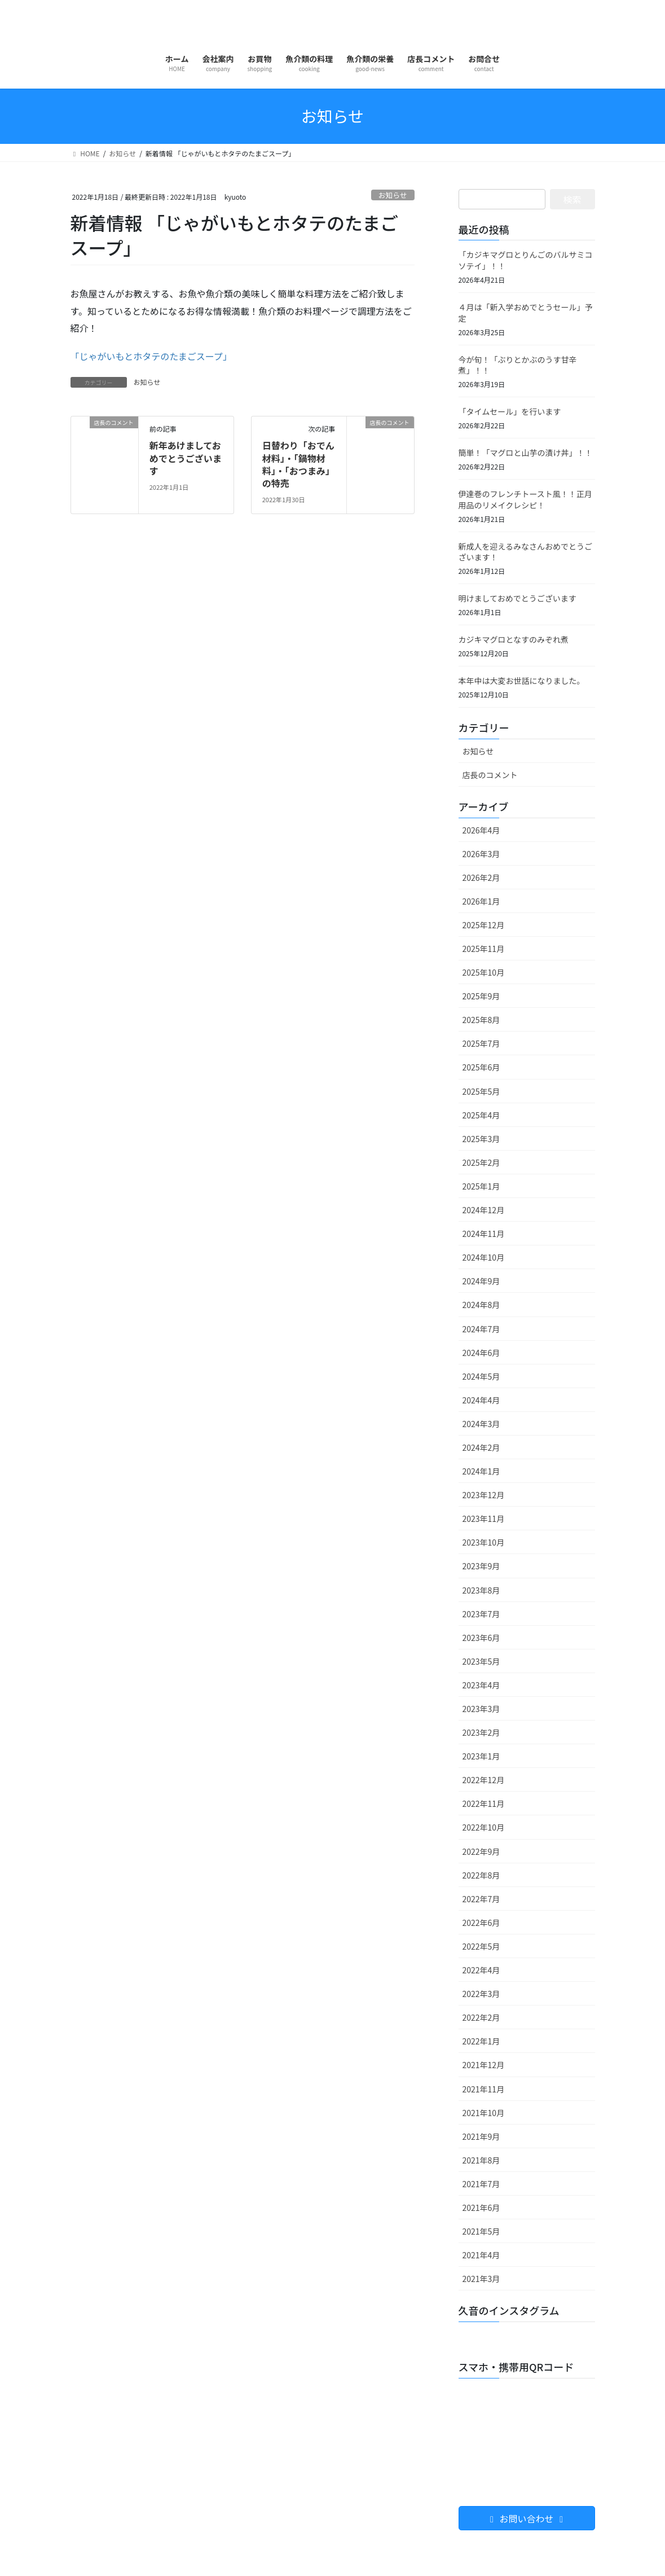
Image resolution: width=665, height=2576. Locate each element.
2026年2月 (481, 877)
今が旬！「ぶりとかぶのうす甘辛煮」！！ (518, 365)
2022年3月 (481, 1993)
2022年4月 (481, 1970)
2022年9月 (481, 1851)
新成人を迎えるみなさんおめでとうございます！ (526, 552)
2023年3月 (481, 1708)
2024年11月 (484, 1233)
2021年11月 (484, 2089)
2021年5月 (481, 2231)
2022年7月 (481, 1898)
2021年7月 (481, 2183)
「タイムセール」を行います (510, 411)
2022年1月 (481, 2041)
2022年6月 (481, 1922)
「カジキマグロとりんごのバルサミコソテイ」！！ (526, 260)
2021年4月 (481, 2255)
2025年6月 (481, 1067)
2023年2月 (481, 1732)
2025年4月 (481, 1115)
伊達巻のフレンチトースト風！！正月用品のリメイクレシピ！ (525, 499)
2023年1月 (481, 1756)
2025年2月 (481, 1162)
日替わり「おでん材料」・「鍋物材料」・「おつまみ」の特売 (298, 464)
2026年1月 (481, 901)
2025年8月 (481, 1019)
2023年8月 (481, 1590)
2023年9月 (481, 1566)
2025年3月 (481, 1138)
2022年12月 (484, 1779)
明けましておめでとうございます (517, 598)
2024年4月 (481, 1400)
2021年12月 (484, 2064)
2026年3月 (481, 853)
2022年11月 (484, 1803)
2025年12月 (484, 925)
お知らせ (392, 195)
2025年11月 (484, 948)
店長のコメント (490, 774)
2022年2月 (481, 2017)
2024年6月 (481, 1352)
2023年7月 (481, 1614)
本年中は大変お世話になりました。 (522, 680)
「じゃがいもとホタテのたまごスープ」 (151, 356)
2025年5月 (481, 1091)
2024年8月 (481, 1304)
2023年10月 (484, 1542)
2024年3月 (481, 1423)
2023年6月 (481, 1637)
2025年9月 (481, 996)
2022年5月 (481, 1946)
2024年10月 (484, 1257)
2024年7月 (481, 1329)
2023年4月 (481, 1685)
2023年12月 (484, 1494)
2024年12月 (484, 1209)
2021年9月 (481, 2136)
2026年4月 (481, 830)
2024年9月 (481, 1281)
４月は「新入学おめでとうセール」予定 (526, 312)
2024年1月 (481, 1471)
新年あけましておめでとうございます (185, 457)
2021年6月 (481, 2207)
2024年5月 (481, 1376)
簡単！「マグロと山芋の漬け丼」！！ (526, 452)
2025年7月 (481, 1043)
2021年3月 (481, 2278)
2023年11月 (484, 1518)
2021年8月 (481, 2160)
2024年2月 (481, 1447)
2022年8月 (481, 1875)
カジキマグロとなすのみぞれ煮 (514, 639)
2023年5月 (481, 1661)
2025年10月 (484, 972)
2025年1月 (481, 1186)
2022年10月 (484, 1827)
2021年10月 (484, 2112)
